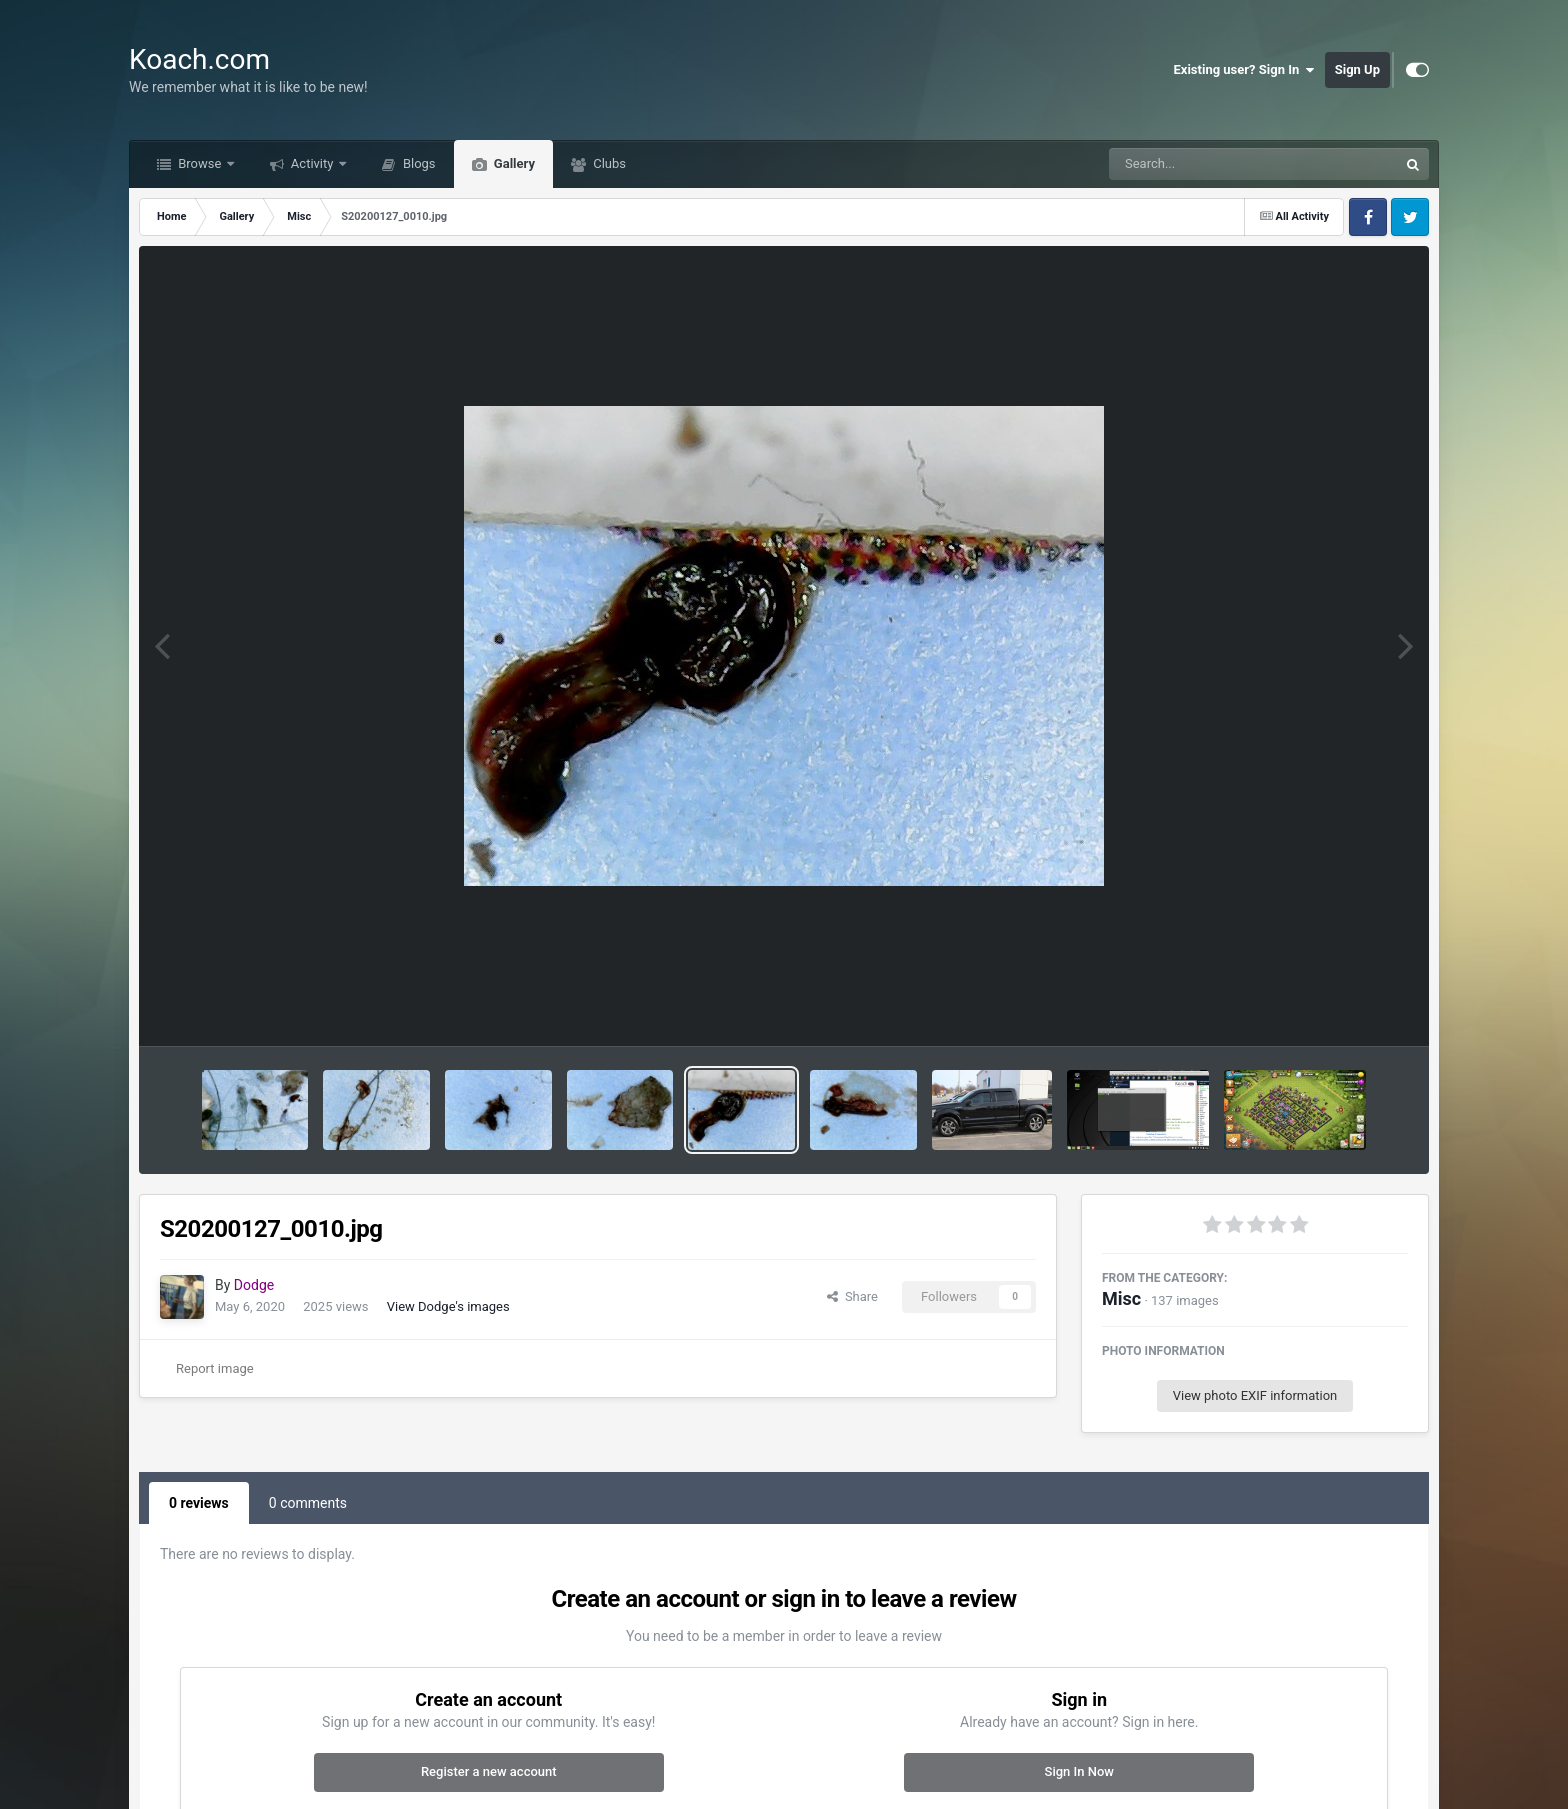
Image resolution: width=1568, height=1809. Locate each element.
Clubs (608, 163)
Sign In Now (1079, 1771)
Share (852, 1296)
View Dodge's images (448, 1306)
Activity (312, 163)
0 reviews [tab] (199, 1503)
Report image (215, 1368)
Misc (1121, 1298)
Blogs (418, 163)
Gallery (513, 163)
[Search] (1203, 164)
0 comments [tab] (308, 1503)
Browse (200, 163)
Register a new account (489, 1771)
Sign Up (1357, 69)
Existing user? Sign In (1244, 70)
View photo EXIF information (1255, 1395)
